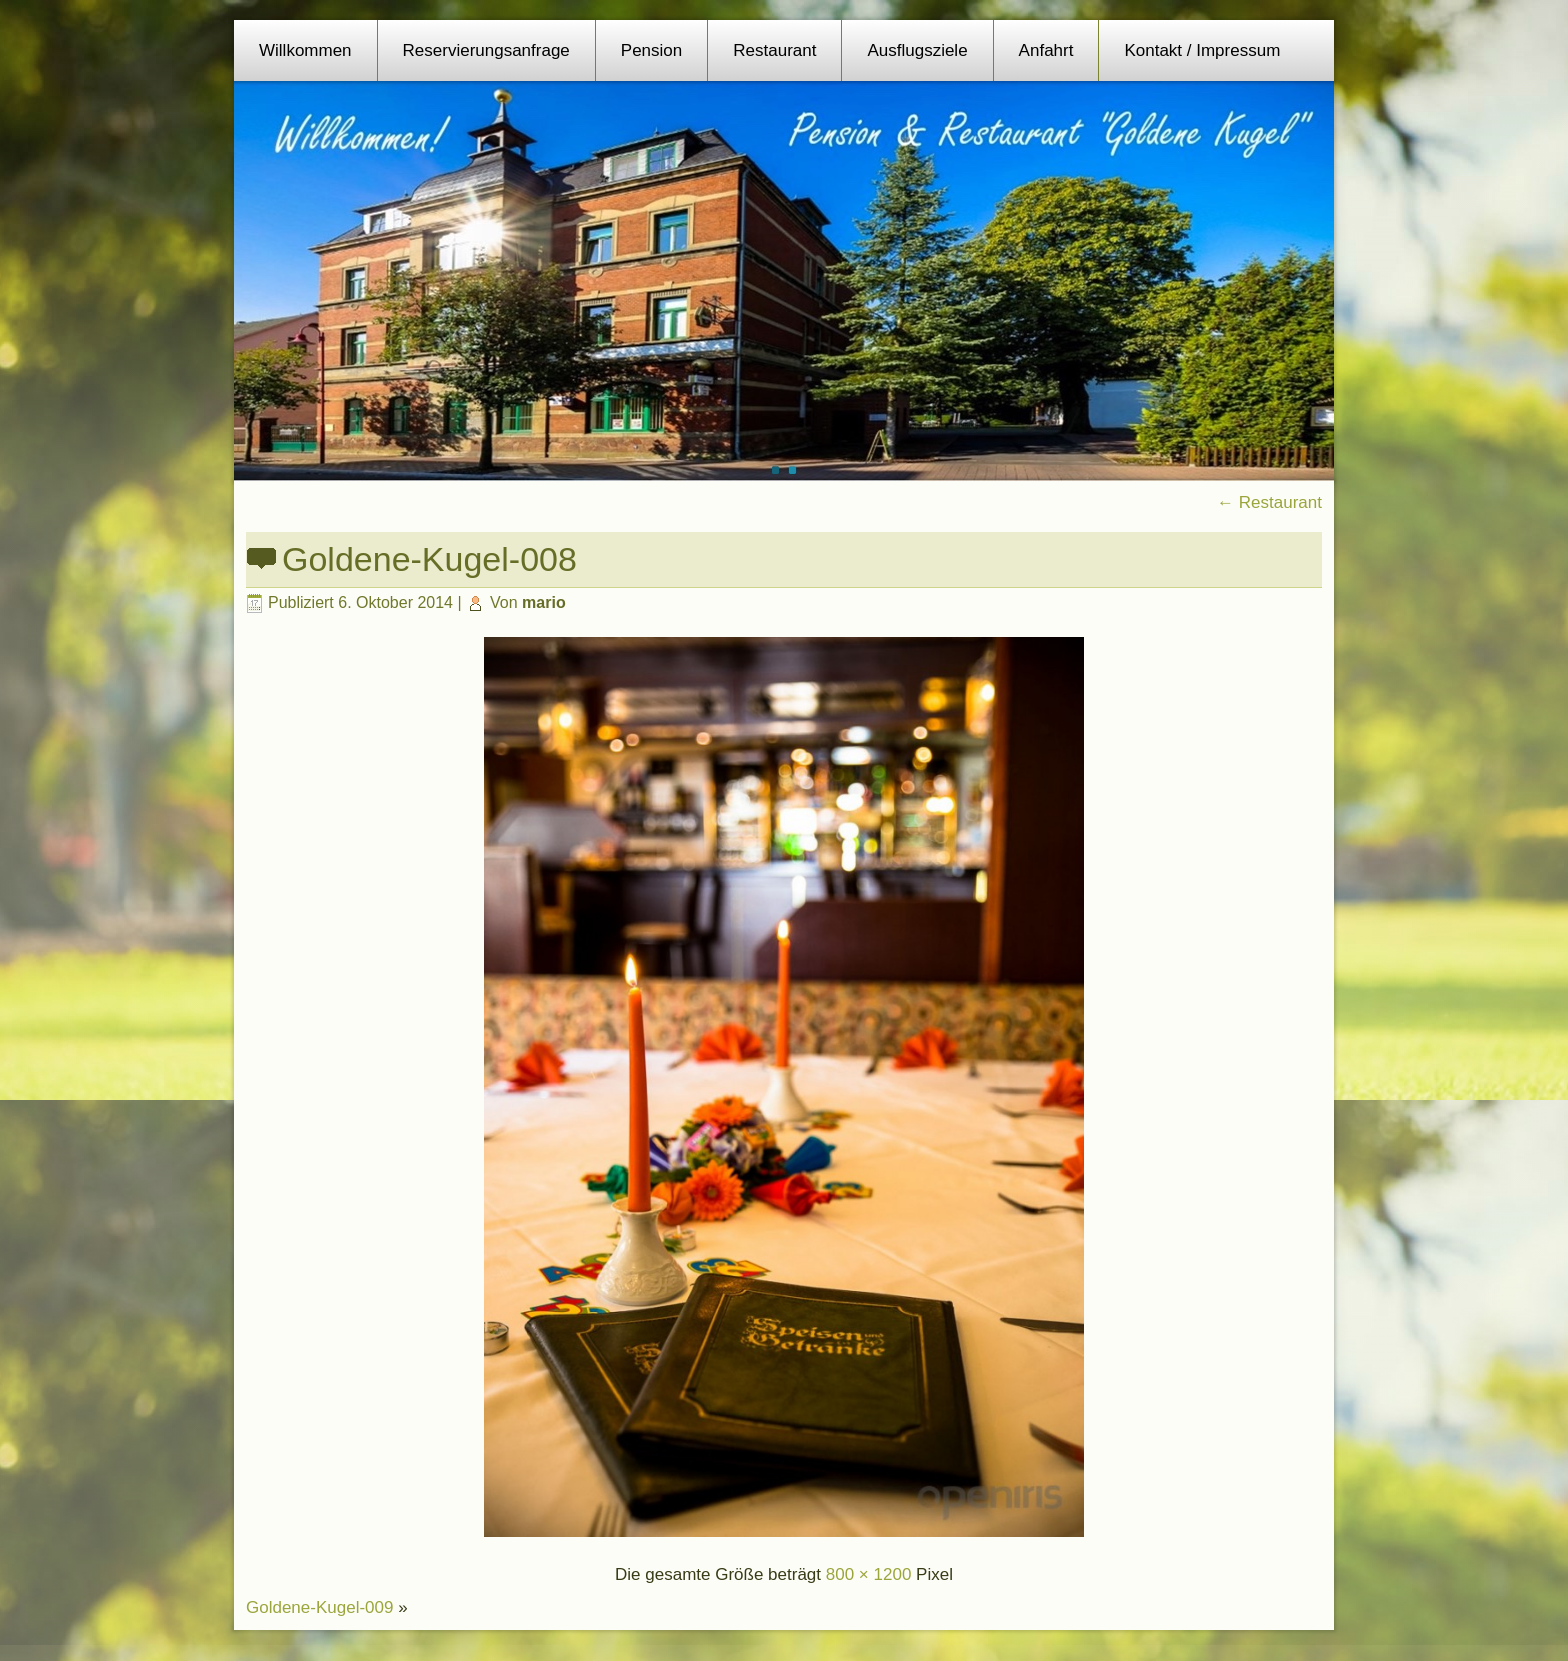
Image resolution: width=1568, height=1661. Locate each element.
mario (544, 602)
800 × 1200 (869, 1574)
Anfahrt (1046, 50)
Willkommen (305, 50)
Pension (651, 50)
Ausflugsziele (917, 50)
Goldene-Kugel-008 (429, 559)
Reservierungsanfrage (486, 50)
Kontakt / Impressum (1202, 50)
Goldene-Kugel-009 (319, 1607)
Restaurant (774, 50)
